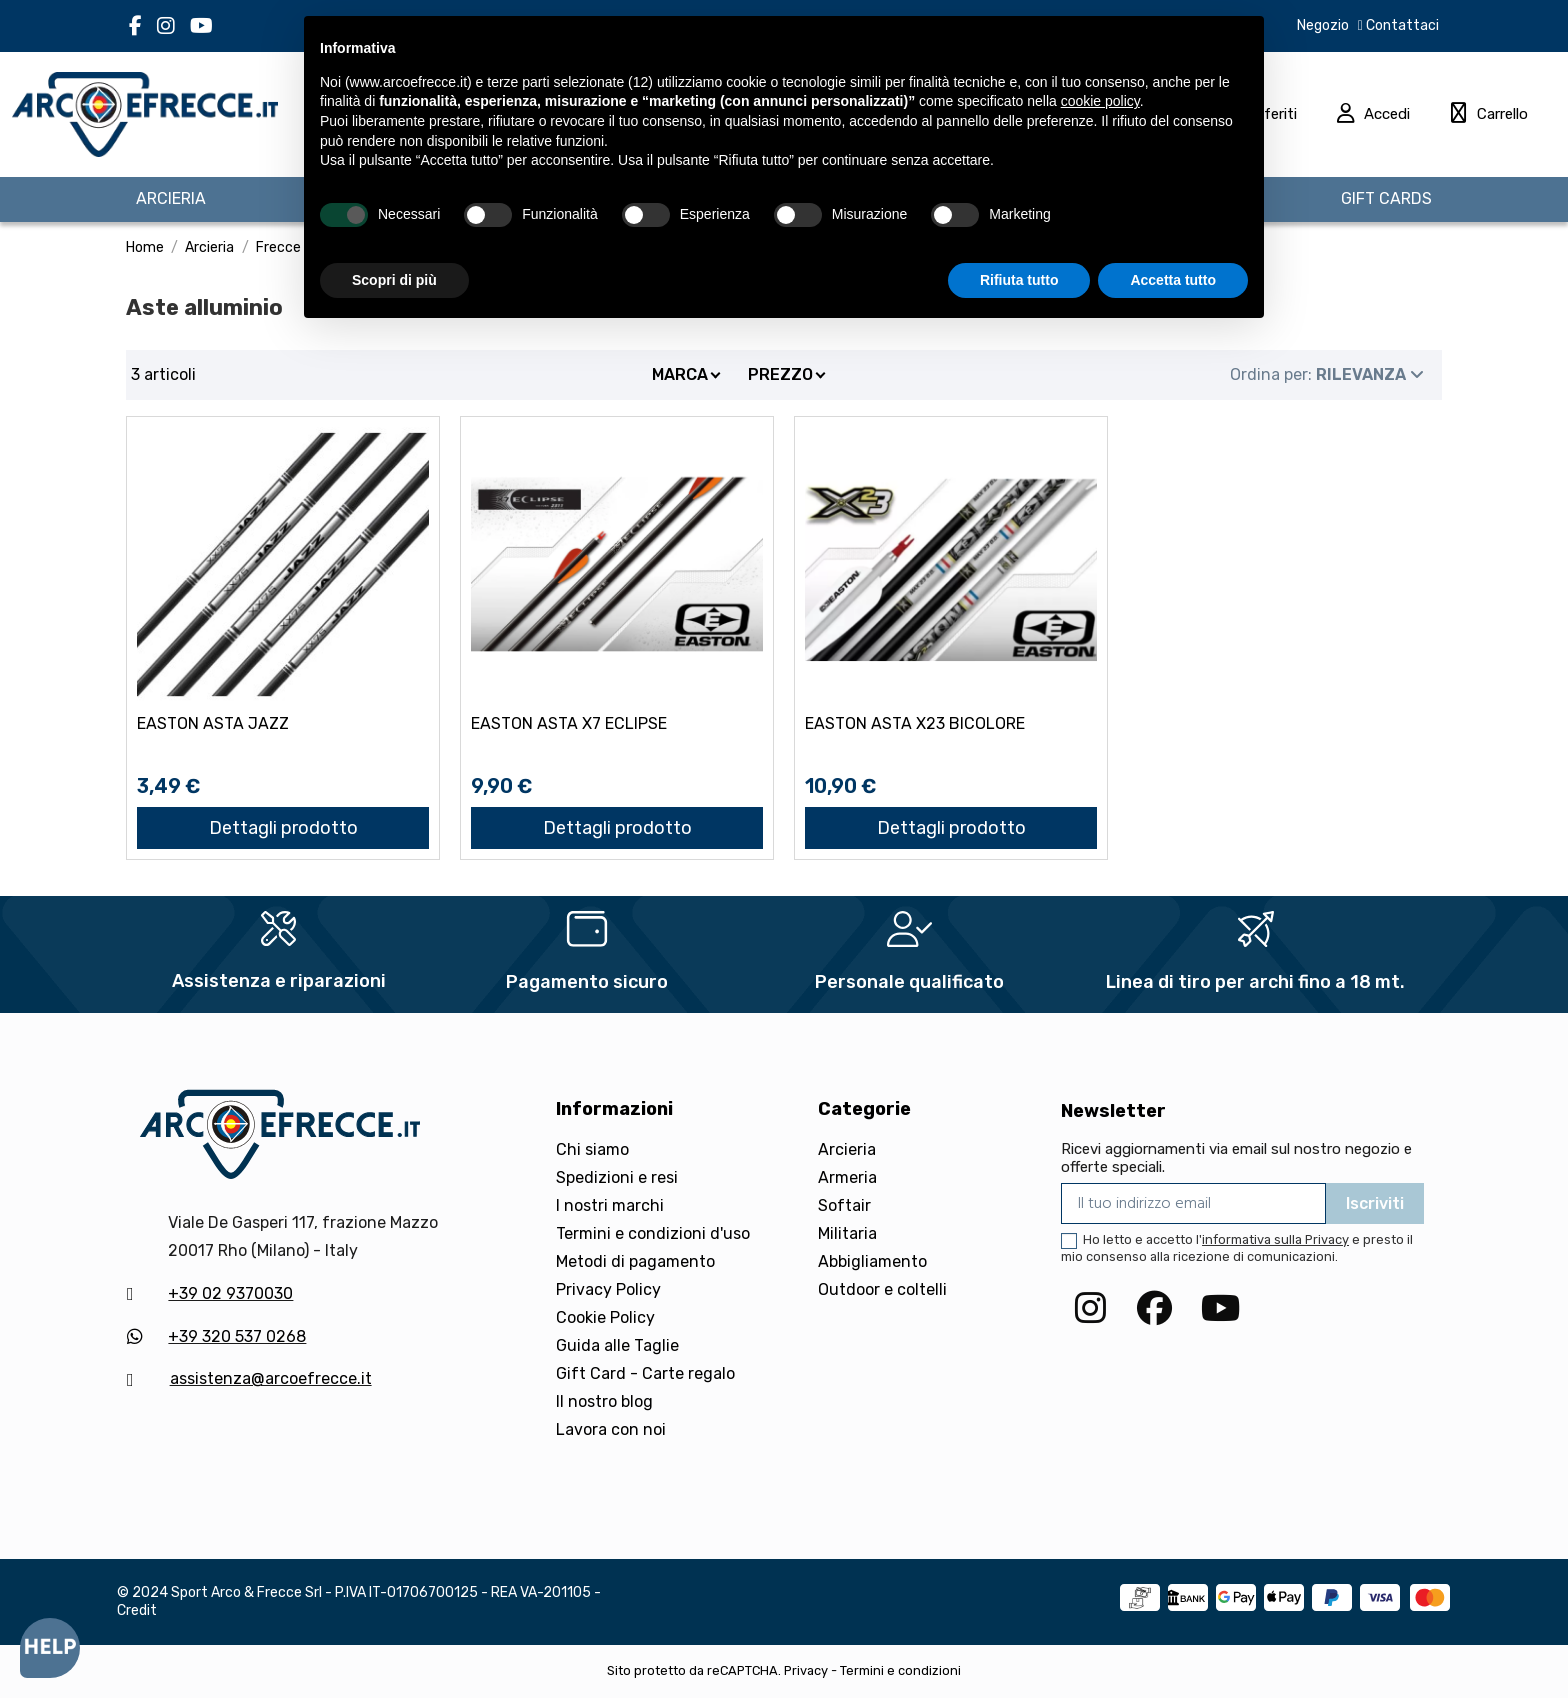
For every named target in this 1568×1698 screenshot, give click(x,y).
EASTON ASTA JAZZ (213, 723)
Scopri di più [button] (394, 280)
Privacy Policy (608, 1289)
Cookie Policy (605, 1317)
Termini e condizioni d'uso (653, 1233)
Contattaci (1401, 25)
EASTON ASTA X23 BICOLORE (915, 723)
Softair (844, 1205)
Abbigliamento (872, 1261)
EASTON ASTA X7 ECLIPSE (569, 723)
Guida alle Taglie (617, 1345)
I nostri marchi (610, 1205)
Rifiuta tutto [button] (1019, 280)
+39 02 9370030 (230, 1293)
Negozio (1323, 25)
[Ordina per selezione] (1327, 375)
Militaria (847, 1233)
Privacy (806, 1670)
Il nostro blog (604, 1401)
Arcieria (847, 1149)
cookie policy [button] (1100, 101)
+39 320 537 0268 (237, 1336)
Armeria (847, 1177)
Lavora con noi (611, 1429)
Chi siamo (592, 1149)
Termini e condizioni (900, 1670)
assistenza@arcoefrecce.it (271, 1378)
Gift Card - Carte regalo (645, 1373)
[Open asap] (50, 1648)
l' (1272, 1239)
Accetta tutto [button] (1173, 280)
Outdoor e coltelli (882, 1289)
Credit (137, 1610)
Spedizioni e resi (617, 1177)
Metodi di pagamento (635, 1261)
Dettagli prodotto (283, 828)
